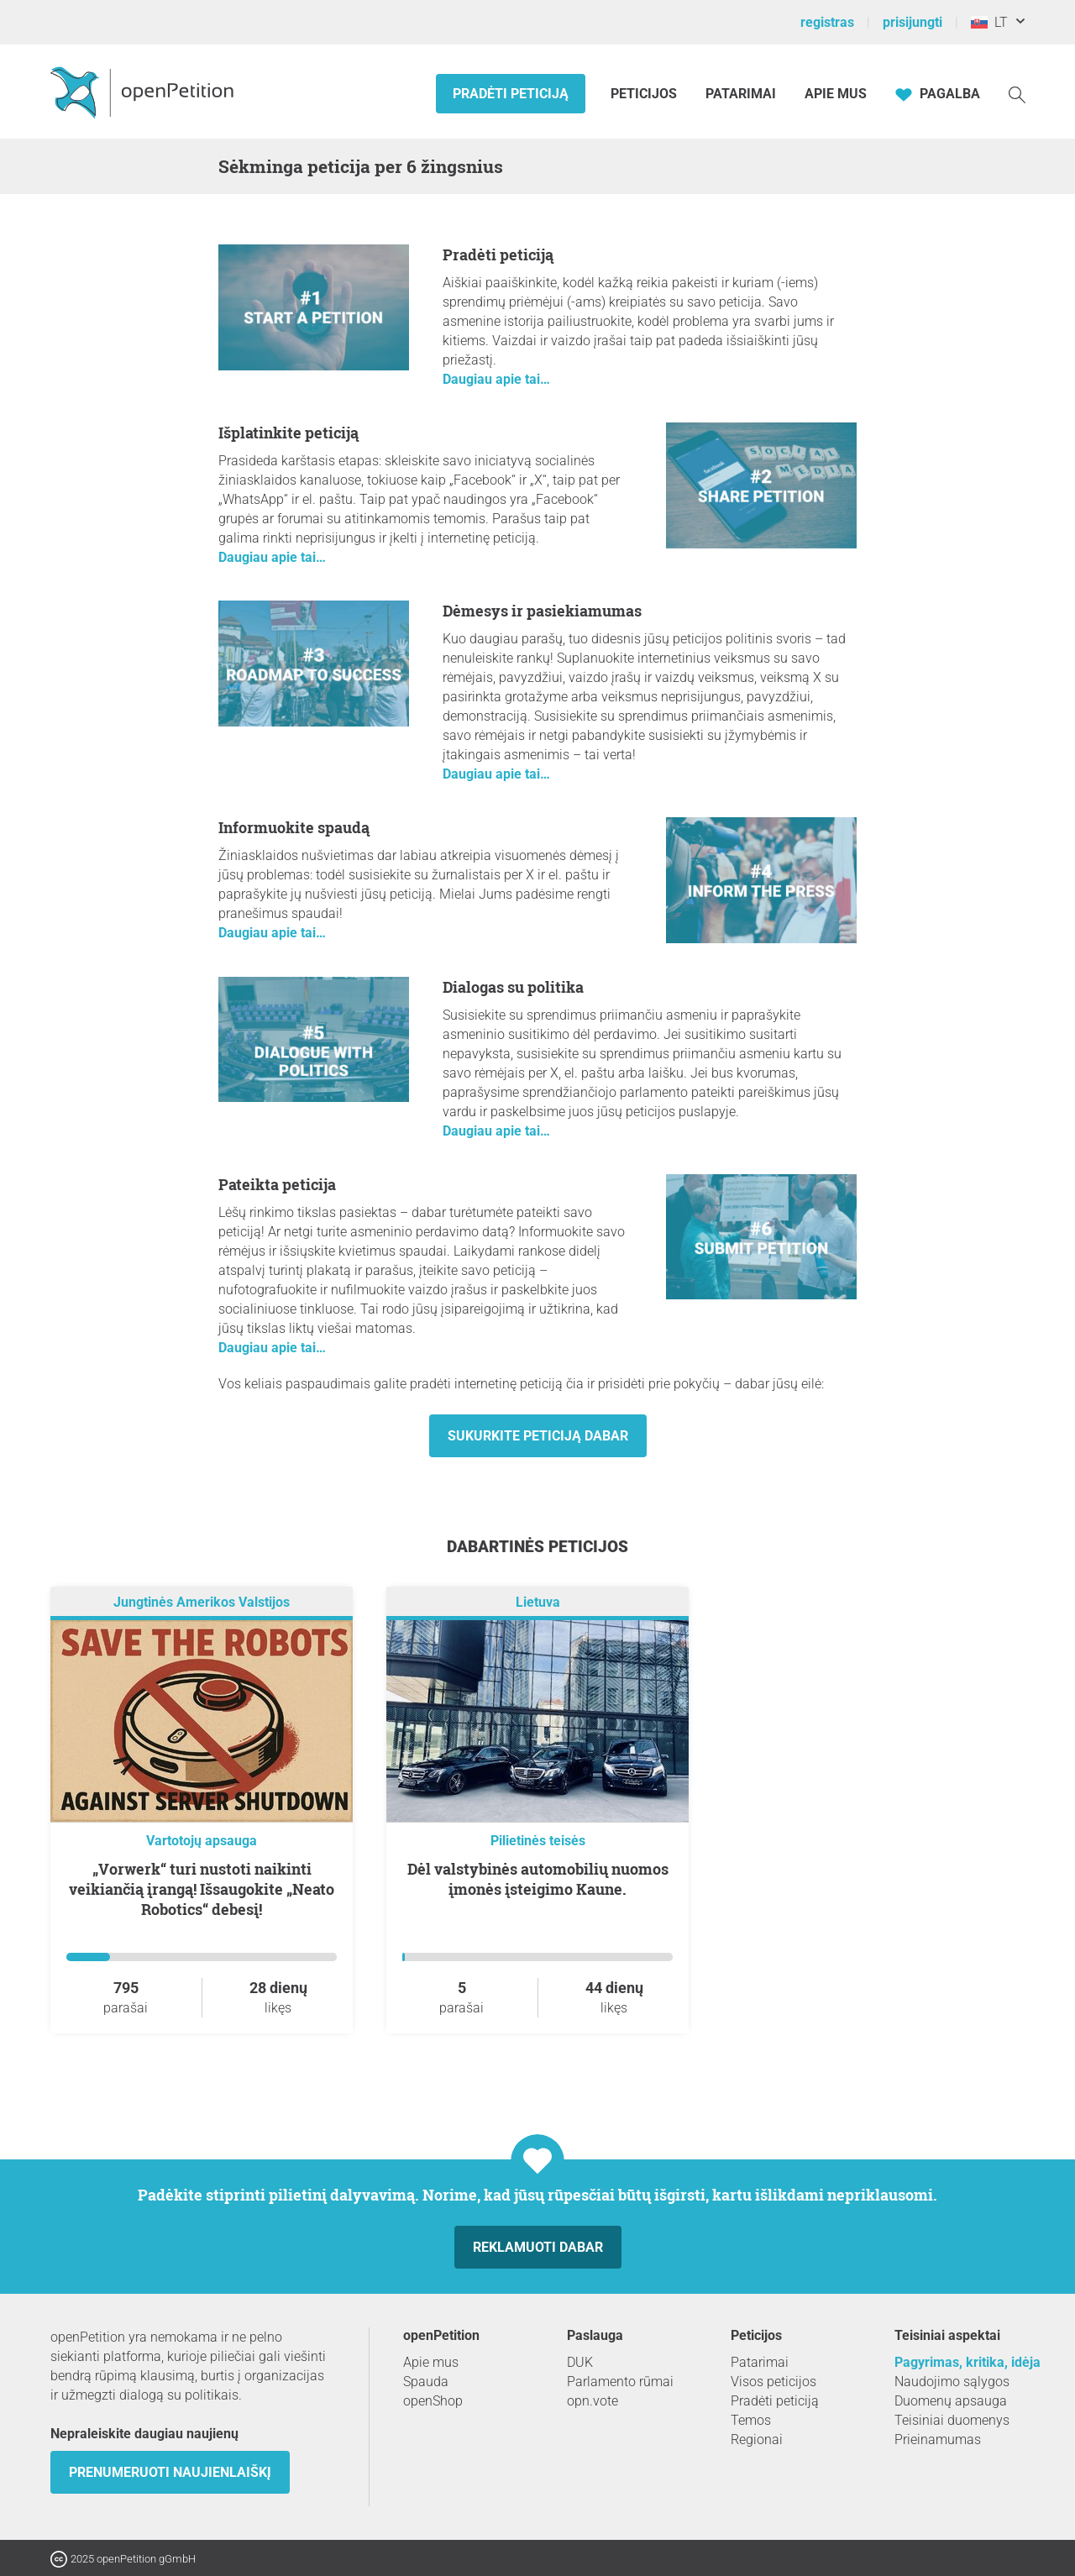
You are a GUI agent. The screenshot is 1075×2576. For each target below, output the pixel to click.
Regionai (757, 2439)
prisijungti (912, 22)
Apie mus (836, 94)
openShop (433, 2401)
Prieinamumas (937, 2439)
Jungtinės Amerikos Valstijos (201, 1602)
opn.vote (592, 2401)
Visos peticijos (773, 2382)
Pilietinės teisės (537, 1841)
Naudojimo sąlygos (951, 2382)
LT (989, 22)
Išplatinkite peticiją (288, 432)
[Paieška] (1017, 93)
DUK (580, 2362)
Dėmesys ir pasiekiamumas (542, 611)
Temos (751, 2420)
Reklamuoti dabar (538, 2247)
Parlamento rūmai (620, 2382)
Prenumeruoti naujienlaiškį (170, 2472)
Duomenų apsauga (950, 2401)
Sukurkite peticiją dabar (538, 1436)
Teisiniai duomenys (951, 2420)
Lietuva (538, 1602)
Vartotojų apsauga (201, 1841)
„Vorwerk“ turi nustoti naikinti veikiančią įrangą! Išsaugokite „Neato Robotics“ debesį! (201, 1889)
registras (827, 22)
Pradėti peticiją (511, 94)
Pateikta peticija (277, 1184)
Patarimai (740, 94)
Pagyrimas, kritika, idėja (967, 2362)
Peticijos (645, 94)
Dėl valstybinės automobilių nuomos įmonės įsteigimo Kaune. (538, 1879)
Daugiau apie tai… (496, 379)
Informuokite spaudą (294, 827)
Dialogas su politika (513, 987)
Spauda (425, 2382)
